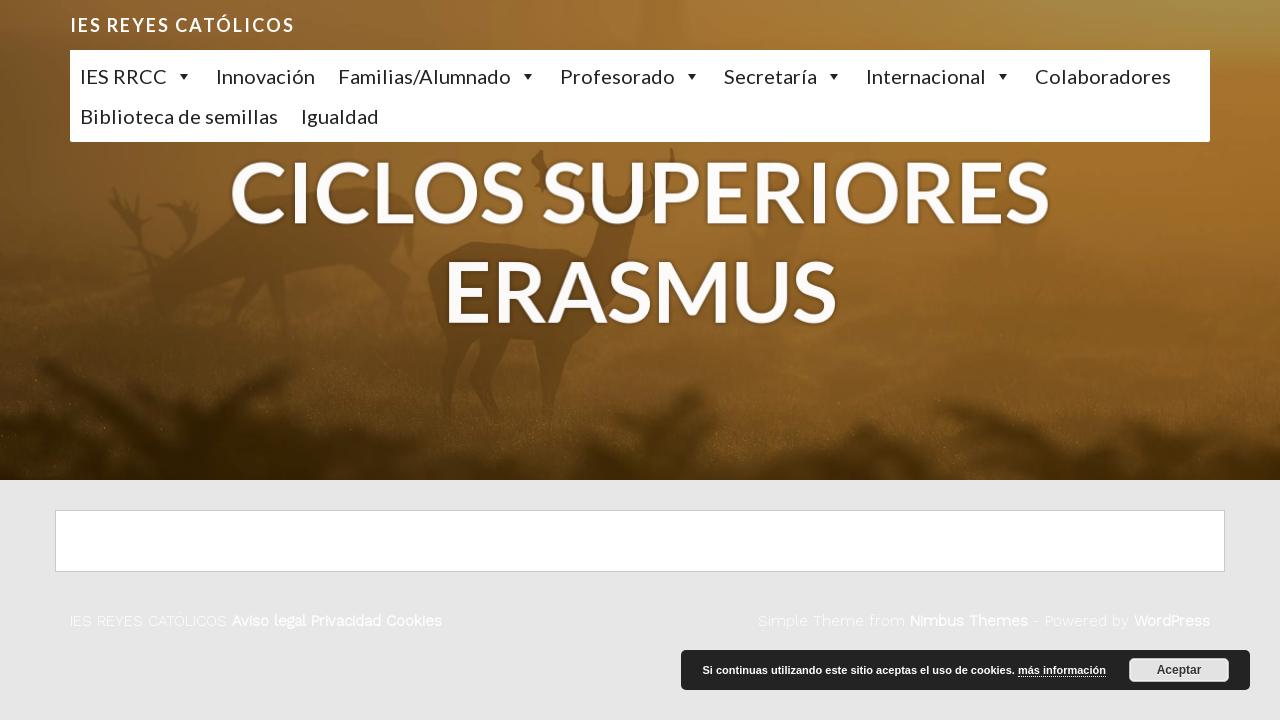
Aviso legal (269, 621)
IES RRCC (123, 76)
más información (1062, 670)
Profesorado (617, 76)
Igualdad (340, 116)
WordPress (1172, 621)
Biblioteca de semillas (179, 116)
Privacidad (343, 621)
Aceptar (1179, 670)
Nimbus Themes (969, 621)
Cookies (411, 621)
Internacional (926, 76)
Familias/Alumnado (424, 76)
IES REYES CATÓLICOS (182, 25)
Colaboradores (1103, 76)
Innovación (265, 76)
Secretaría (770, 76)
